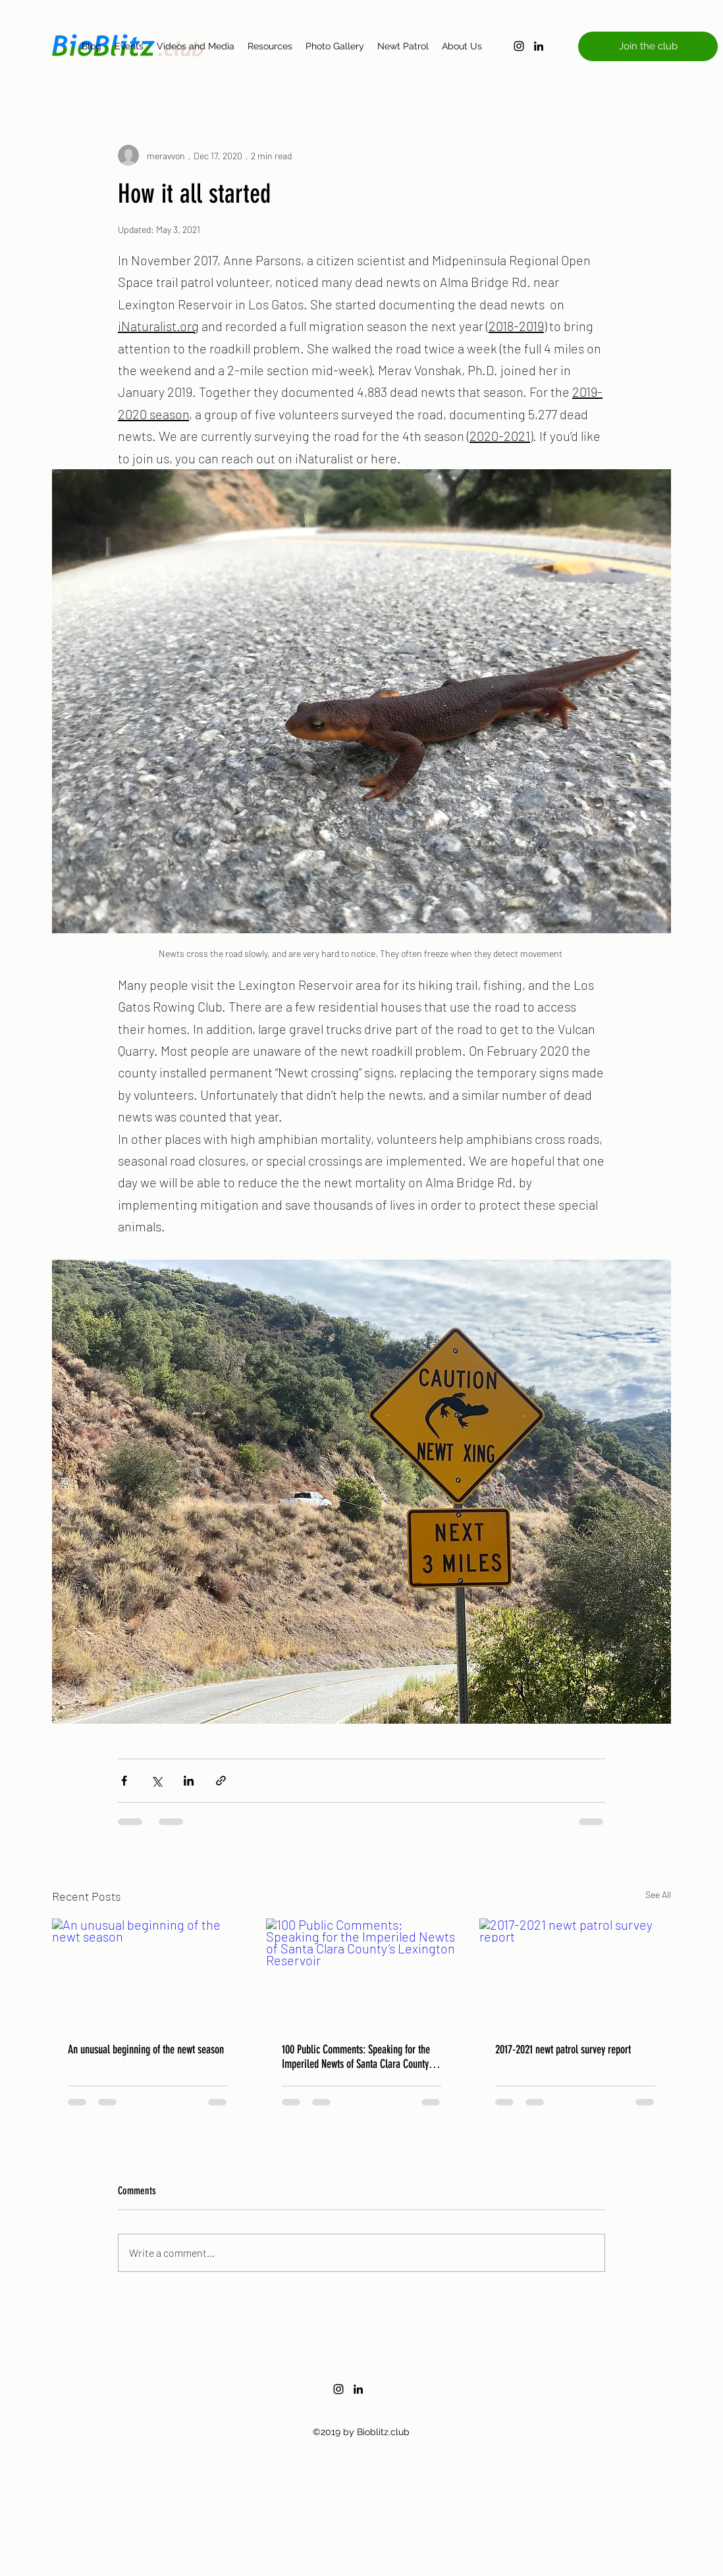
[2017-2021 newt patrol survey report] (575, 1972)
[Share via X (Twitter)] (156, 1780)
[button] (648, 46)
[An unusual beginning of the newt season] (148, 1972)
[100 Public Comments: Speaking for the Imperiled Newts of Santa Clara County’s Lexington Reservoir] (362, 1972)
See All (658, 1894)
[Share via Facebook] (124, 1780)
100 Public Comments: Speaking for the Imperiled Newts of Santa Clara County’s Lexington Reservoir (358, 2056)
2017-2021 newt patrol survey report (563, 2049)
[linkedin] (538, 46)
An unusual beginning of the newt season (146, 2049)
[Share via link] (221, 1780)
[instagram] (518, 46)
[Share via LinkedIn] (188, 1780)
